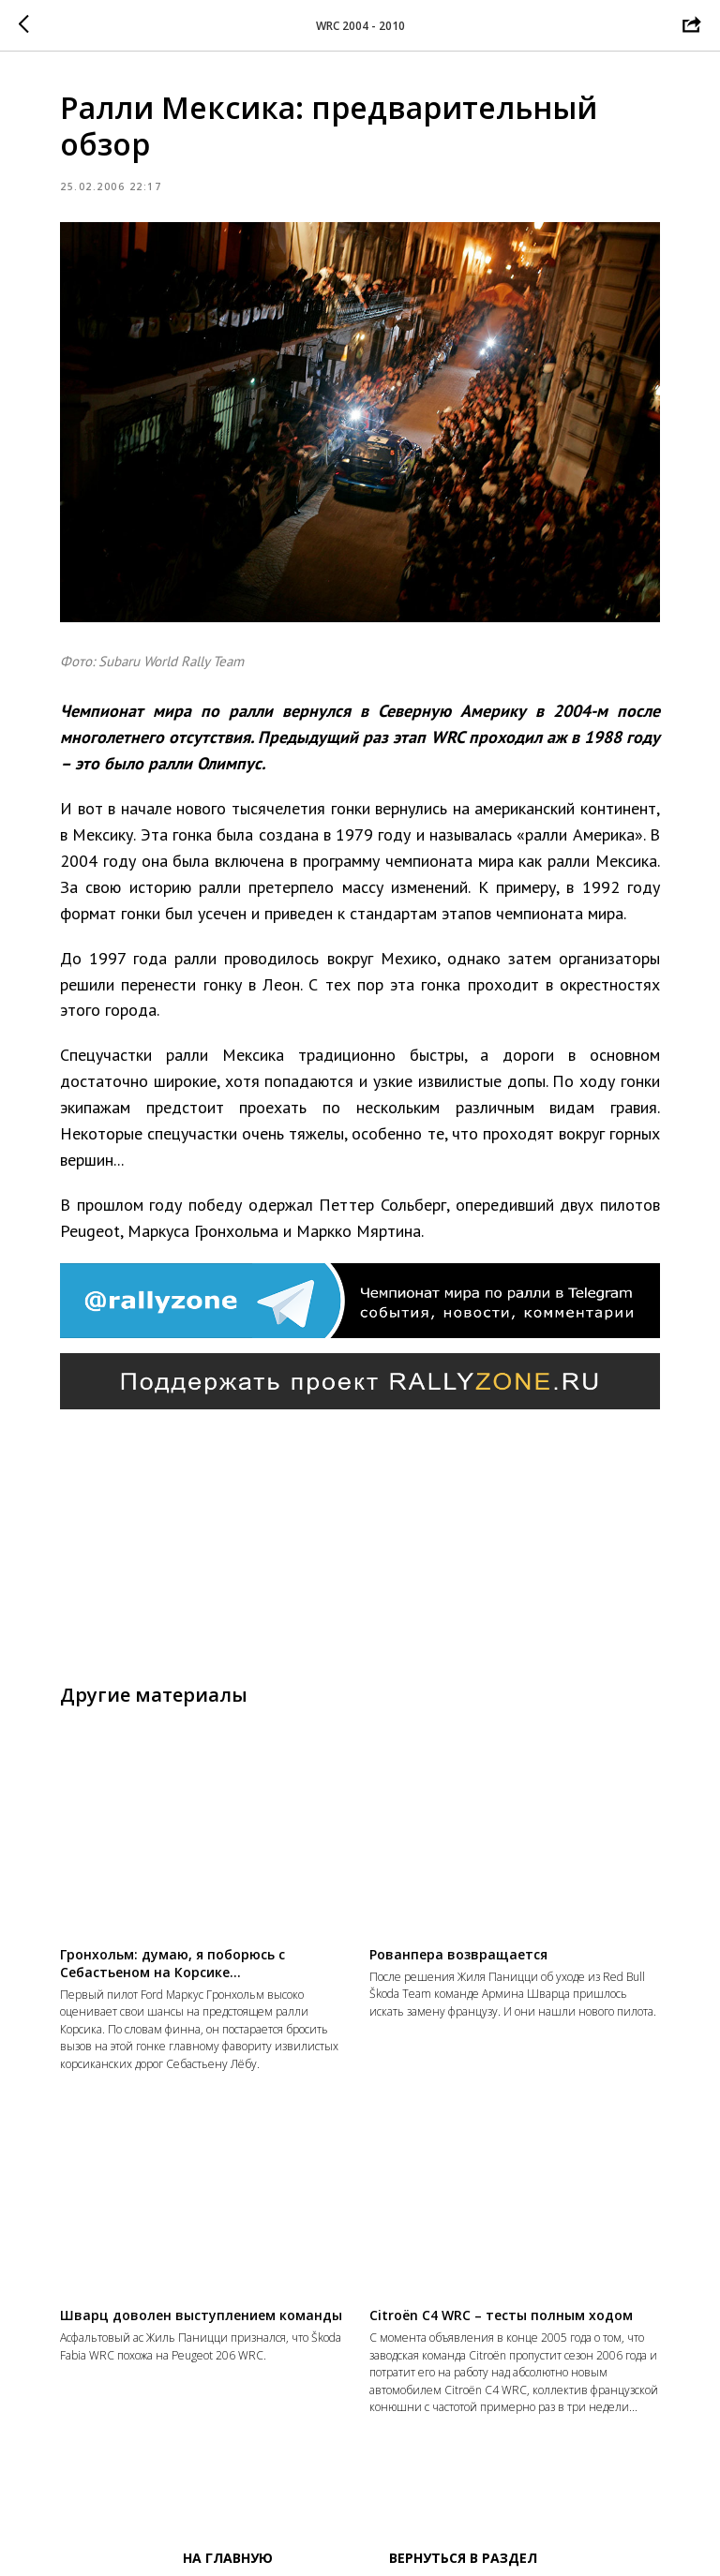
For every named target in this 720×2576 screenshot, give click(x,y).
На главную (228, 2558)
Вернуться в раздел (463, 2558)
